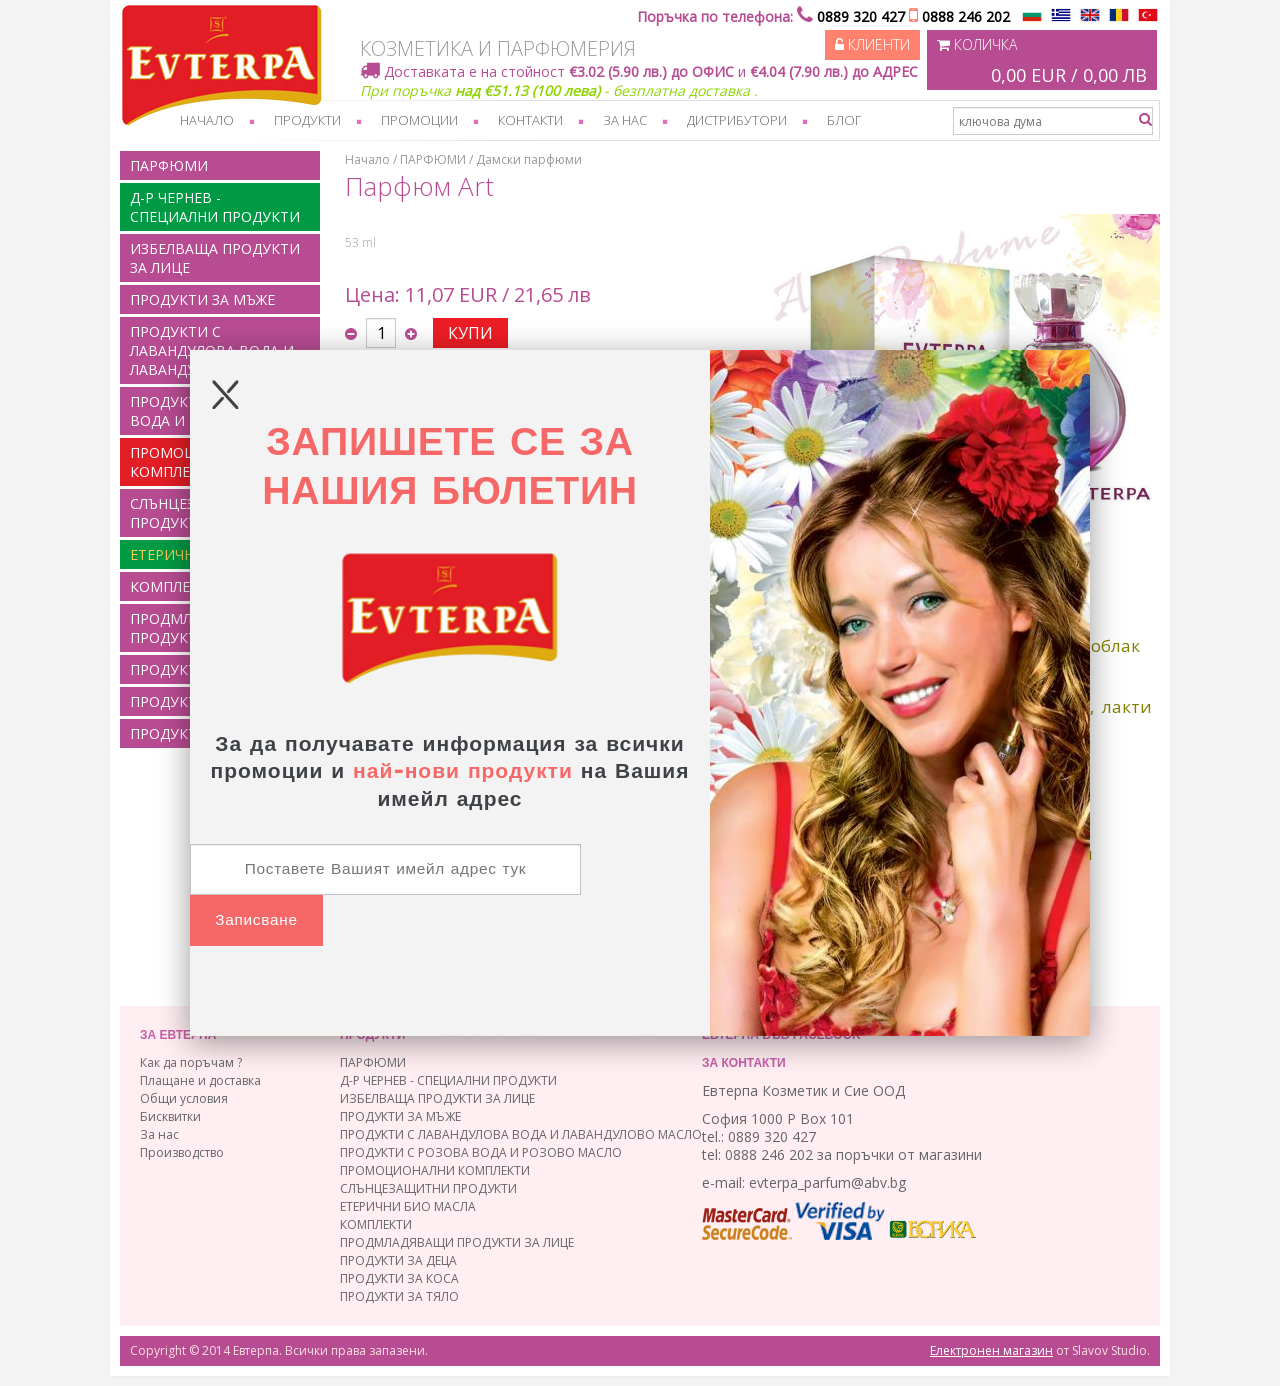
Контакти (530, 120)
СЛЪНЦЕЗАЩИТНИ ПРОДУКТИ (428, 1188)
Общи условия (184, 1098)
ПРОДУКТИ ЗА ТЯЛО (399, 1296)
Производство (182, 1152)
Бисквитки (170, 1116)
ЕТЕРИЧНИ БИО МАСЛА (408, 1206)
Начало (207, 120)
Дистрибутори (737, 120)
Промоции (419, 120)
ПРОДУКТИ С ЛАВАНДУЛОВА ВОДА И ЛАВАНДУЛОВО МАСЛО (212, 350)
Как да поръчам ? (191, 1062)
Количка (1042, 62)
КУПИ (470, 333)
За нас (625, 120)
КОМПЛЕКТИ (376, 1224)
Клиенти (872, 44)
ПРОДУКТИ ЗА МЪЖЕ (202, 299)
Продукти (307, 120)
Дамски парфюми (529, 159)
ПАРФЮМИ (169, 165)
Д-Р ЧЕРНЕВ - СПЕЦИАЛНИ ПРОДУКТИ (215, 207)
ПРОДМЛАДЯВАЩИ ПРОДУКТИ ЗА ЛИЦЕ (457, 1242)
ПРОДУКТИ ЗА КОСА (399, 1278)
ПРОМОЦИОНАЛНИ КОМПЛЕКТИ (435, 1170)
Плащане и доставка (200, 1080)
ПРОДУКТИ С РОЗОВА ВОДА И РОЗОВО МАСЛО (481, 1152)
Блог (844, 120)
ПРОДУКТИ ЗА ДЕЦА (398, 1260)
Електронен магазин (991, 1350)
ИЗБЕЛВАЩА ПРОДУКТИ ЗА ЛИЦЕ (215, 258)
